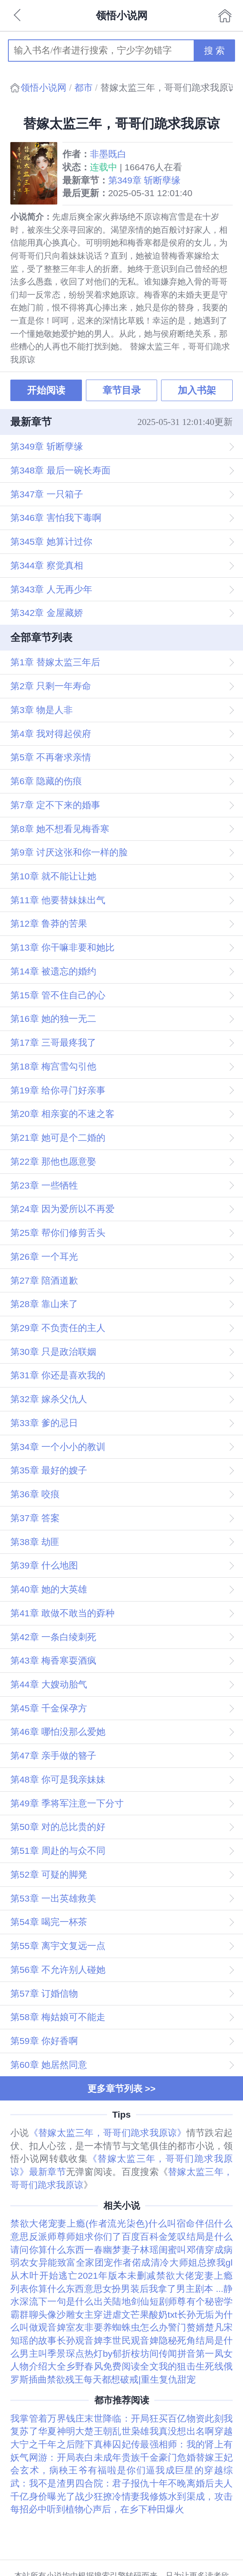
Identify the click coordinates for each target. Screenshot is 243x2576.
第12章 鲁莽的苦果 (48, 923)
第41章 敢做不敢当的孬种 (62, 1613)
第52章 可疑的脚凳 (48, 1874)
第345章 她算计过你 (51, 541)
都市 (83, 87)
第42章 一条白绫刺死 (53, 1637)
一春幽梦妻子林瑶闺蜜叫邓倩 (144, 2250)
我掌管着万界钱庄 (47, 2418)
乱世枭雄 (130, 2431)
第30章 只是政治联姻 (53, 1351)
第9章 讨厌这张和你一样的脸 (69, 852)
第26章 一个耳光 (44, 1256)
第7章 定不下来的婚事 (55, 805)
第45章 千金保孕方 (48, 1708)
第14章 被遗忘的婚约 (53, 971)
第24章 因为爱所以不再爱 (62, 1209)
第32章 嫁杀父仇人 (48, 1399)
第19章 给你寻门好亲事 (57, 1090)
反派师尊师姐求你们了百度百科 (94, 2236)
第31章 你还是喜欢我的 (57, 1375)
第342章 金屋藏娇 (46, 613)
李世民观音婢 (131, 2340)
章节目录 (122, 390)
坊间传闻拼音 (168, 2353)
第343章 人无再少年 (51, 589)
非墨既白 (108, 154)
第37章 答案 (35, 1518)
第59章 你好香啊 (44, 2041)
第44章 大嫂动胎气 (48, 1684)
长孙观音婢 (80, 2340)
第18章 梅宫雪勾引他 (53, 1066)
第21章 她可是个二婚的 (57, 1137)
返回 (18, 15)
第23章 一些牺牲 (44, 1185)
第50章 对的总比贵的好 (57, 1827)
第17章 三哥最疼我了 (53, 1042)
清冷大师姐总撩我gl (192, 2262)
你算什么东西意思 (65, 2289)
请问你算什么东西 (47, 2250)
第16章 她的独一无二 (53, 1018)
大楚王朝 (93, 2431)
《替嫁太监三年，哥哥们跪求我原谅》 (108, 2133)
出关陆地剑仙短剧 (131, 2301)
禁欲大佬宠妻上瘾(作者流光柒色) (79, 2223)
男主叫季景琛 (47, 2353)
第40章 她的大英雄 (48, 1589)
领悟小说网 (43, 87)
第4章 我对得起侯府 (50, 734)
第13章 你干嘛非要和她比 (62, 947)
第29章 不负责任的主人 (57, 1328)
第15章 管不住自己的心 (57, 995)
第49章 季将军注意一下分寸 (67, 1803)
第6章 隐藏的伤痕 (46, 781)
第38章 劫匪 (35, 1542)
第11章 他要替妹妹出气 (57, 900)
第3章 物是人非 (41, 710)
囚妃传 (126, 2444)
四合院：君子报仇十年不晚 (131, 2483)
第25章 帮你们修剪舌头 (57, 1233)
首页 (224, 15)
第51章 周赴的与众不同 (57, 1850)
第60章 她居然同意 (48, 2065)
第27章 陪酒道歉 (44, 1280)
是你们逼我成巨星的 (160, 2470)
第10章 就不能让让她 (53, 876)
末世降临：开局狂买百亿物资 (144, 2418)
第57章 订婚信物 (44, 1993)
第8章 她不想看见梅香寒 (59, 829)
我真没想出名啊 (182, 2431)
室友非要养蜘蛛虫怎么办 (117, 2327)
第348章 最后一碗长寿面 (60, 470)
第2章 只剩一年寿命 (50, 686)
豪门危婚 (177, 2457)
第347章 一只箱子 (46, 494)
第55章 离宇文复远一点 (57, 1946)
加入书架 (197, 390)
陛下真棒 (93, 2444)
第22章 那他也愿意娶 (53, 1161)
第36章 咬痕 (35, 1494)
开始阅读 (46, 390)
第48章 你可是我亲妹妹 (57, 1779)
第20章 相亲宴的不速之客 (62, 1114)
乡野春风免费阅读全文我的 (121, 2366)
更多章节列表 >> (121, 2088)
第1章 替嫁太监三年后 (55, 662)
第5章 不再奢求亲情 (50, 757)
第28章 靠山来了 (44, 1304)
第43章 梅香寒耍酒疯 (53, 1660)
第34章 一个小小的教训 (57, 1447)
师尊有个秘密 (196, 2301)
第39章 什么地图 (44, 1565)
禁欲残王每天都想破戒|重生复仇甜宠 (121, 2379)
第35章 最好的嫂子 (48, 1470)
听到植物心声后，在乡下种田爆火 (115, 2509)
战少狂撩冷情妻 (107, 2496)
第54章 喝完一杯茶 (48, 1922)
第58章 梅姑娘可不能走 (57, 2017)
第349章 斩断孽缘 (144, 180)
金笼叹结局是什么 (196, 2236)
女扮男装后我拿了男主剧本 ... (163, 2289)
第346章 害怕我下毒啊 (55, 517)
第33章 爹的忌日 (44, 1423)
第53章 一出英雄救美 (53, 1898)
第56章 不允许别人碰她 (57, 1969)
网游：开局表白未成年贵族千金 (94, 2457)
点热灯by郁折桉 (107, 2353)
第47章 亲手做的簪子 (53, 1755)
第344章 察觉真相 (46, 565)
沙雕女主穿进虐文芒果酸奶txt (116, 2314)
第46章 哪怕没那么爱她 (57, 1731)
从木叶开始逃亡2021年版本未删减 (83, 2275)
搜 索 (214, 50)
